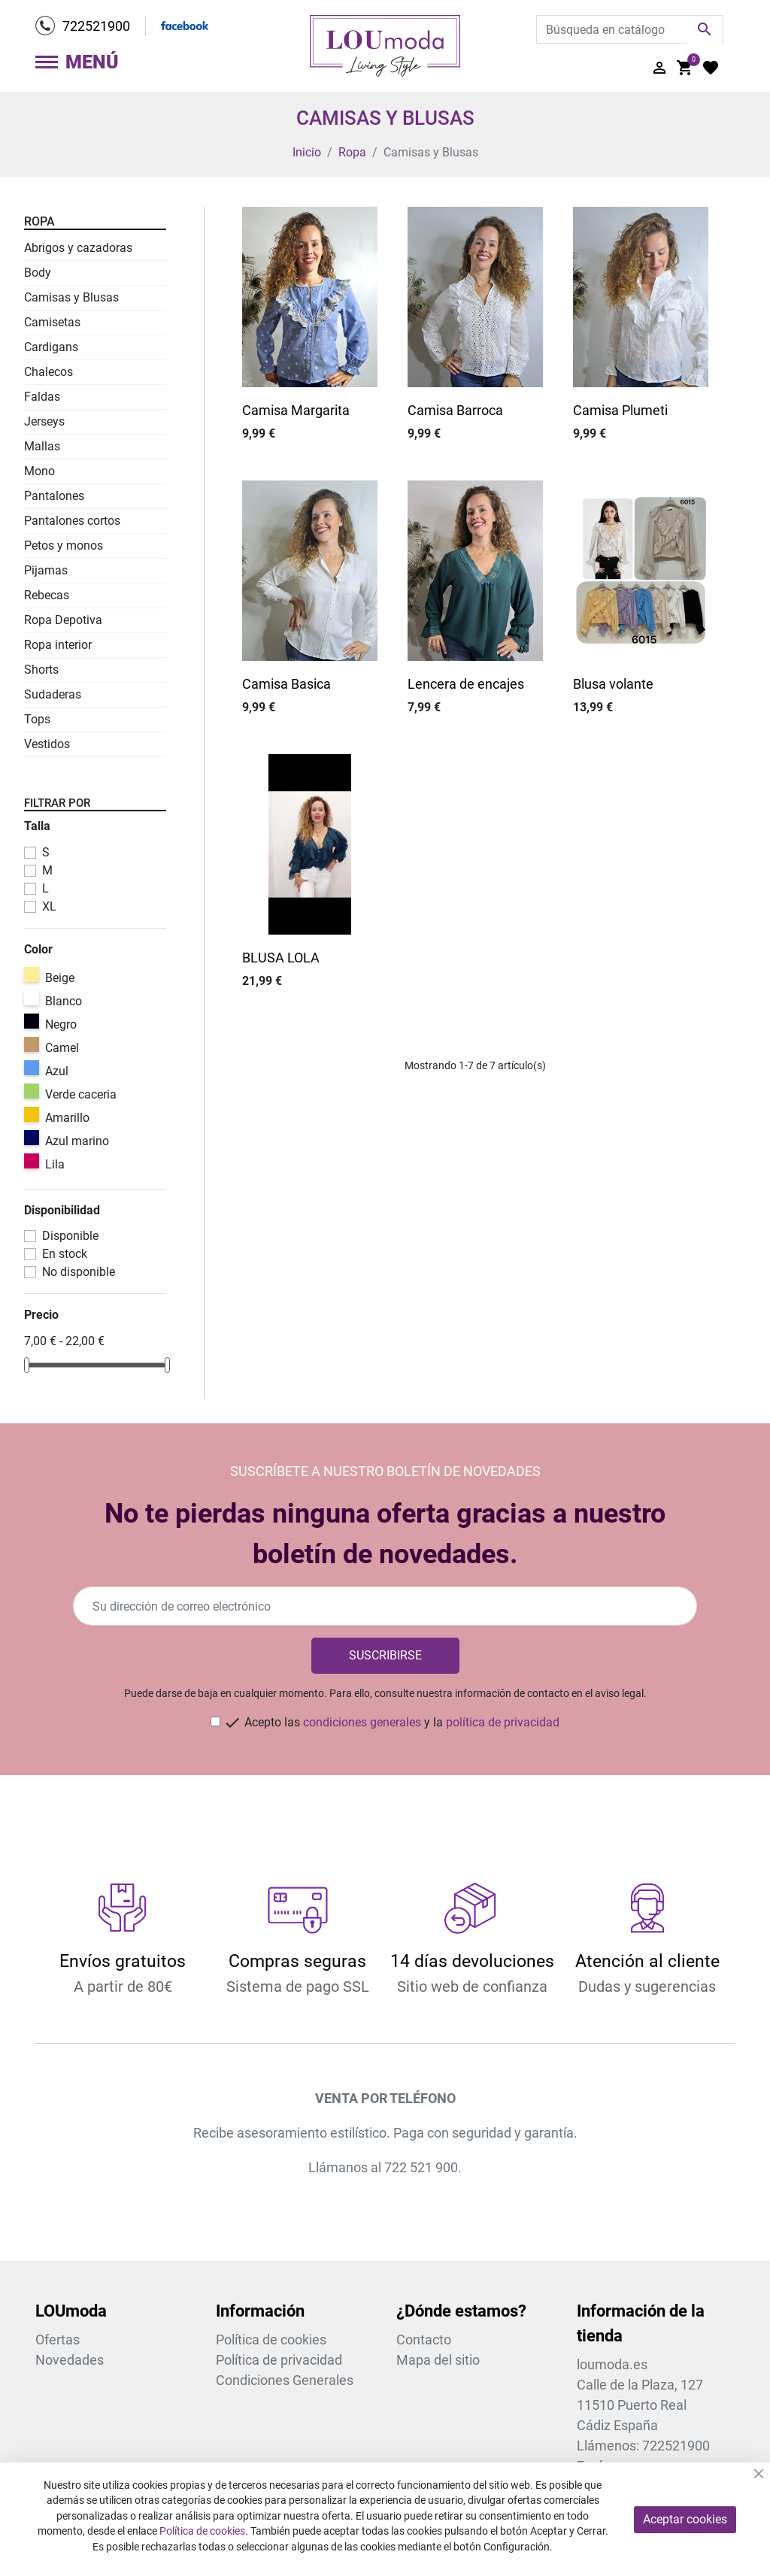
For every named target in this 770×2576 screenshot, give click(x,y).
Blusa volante (613, 684)
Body (37, 272)
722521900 (96, 26)
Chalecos (48, 372)
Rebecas (46, 595)
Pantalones (54, 496)
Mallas (42, 446)
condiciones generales (362, 1722)
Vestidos (47, 744)
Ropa (39, 221)
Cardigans (51, 347)
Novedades (69, 2360)
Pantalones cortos (72, 521)
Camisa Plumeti (620, 410)
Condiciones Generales (284, 2380)
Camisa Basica (286, 684)
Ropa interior (58, 645)
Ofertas (57, 2339)
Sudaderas (52, 694)
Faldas (42, 396)
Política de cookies (271, 2339)
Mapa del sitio (438, 2360)
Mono (39, 471)
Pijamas (46, 570)
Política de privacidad (279, 2360)
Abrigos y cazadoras (78, 248)
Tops (37, 719)
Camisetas (52, 322)
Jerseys (44, 421)
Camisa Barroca (455, 410)
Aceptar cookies (685, 2519)
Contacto (423, 2339)
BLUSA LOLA (281, 957)
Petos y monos (63, 545)
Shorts (41, 669)
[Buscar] (629, 29)
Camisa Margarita (296, 410)
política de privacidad (502, 1722)
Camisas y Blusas (71, 297)
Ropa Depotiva (63, 620)
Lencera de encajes (466, 684)
